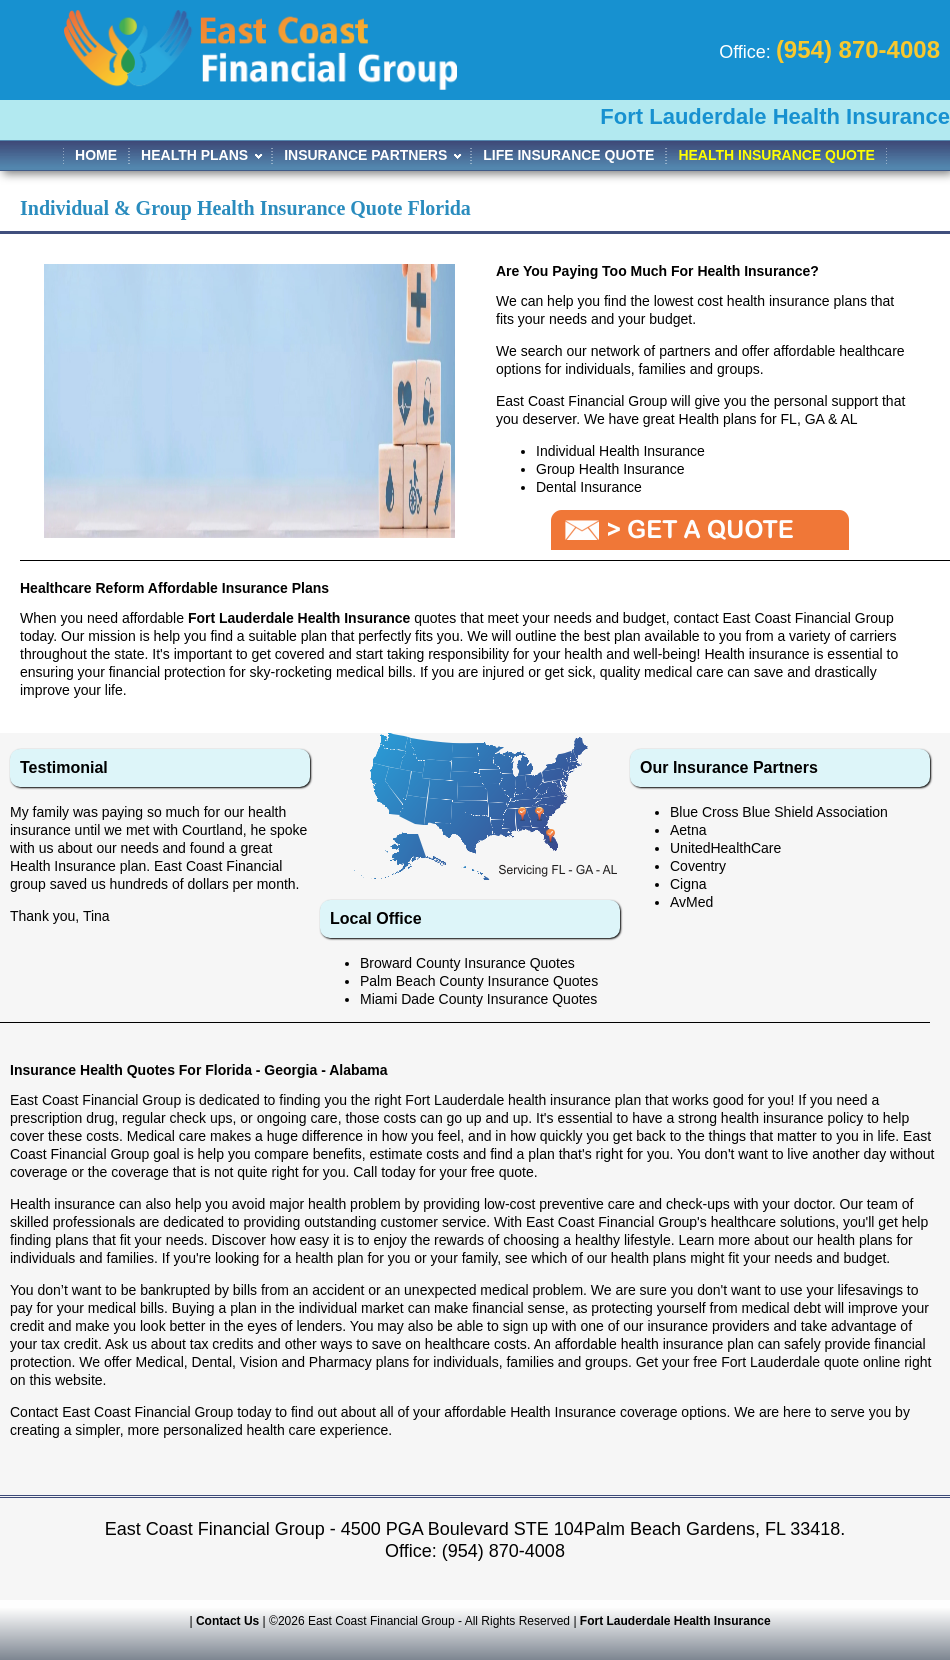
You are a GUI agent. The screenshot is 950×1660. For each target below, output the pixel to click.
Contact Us (227, 1621)
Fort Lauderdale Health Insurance (675, 1621)
